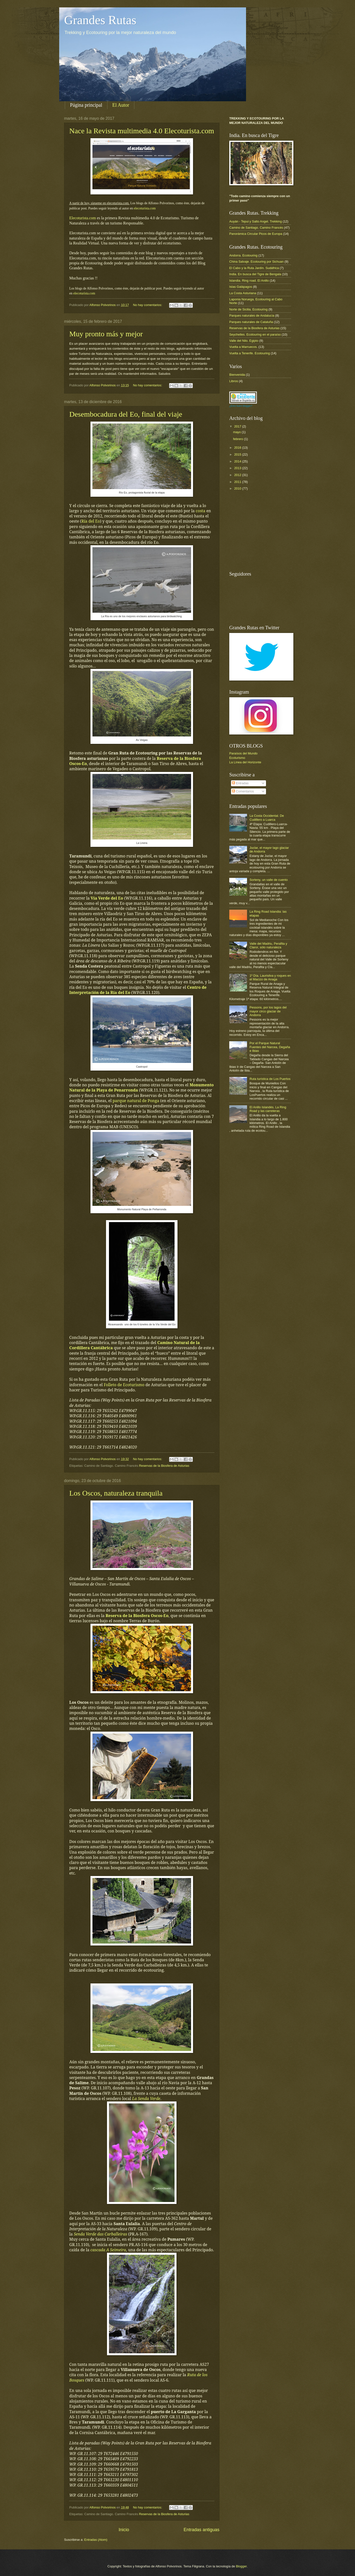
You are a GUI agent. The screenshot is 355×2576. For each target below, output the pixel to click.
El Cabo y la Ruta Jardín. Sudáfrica (254, 268)
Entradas (240, 783)
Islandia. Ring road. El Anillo (249, 280)
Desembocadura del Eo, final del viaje (125, 414)
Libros (233, 381)
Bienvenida (237, 374)
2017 (238, 426)
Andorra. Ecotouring (243, 255)
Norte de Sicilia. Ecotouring (248, 309)
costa (200, 510)
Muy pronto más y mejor (106, 334)
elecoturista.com (145, 208)
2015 (238, 454)
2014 (238, 461)
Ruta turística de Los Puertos (269, 1079)
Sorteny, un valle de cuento (268, 880)
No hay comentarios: (148, 305)
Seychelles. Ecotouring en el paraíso (255, 334)
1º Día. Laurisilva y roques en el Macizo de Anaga (270, 977)
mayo (237, 432)
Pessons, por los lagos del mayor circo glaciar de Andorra (267, 1011)
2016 (238, 447)
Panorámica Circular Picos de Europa (255, 234)
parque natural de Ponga (136, 1100)
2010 (238, 488)
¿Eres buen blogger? (240, 406)
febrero (238, 439)
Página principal (86, 105)
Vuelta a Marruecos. (243, 347)
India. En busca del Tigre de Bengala (255, 274)
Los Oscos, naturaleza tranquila (115, 1493)
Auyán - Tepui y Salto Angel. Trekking (255, 221)
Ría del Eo (90, 521)
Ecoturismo (237, 758)
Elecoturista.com (83, 218)
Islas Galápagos (240, 287)
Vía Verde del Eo (107, 898)
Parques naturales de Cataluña (251, 322)
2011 (238, 482)
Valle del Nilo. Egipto (243, 340)
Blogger (241, 2566)
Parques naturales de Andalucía (251, 315)
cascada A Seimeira (108, 2249)
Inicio (124, 2529)
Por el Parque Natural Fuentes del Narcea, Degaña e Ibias (269, 1047)
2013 (238, 468)
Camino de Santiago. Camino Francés (256, 227)
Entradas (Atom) (95, 2540)
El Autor (120, 105)
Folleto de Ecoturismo (124, 1384)
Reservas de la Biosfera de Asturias (164, 1465)
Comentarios (243, 791)
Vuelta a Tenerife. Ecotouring (249, 353)
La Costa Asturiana (242, 293)
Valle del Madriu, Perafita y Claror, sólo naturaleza (268, 945)
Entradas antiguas (201, 2529)
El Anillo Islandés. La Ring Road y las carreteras (267, 1109)
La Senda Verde (146, 2098)
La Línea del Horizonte (245, 762)
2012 (238, 475)
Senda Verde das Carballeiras (100, 2234)
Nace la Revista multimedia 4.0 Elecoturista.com (141, 131)
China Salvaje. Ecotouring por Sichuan (256, 261)
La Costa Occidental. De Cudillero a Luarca (266, 817)
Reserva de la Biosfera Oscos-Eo (137, 1615)
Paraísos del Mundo (243, 753)
